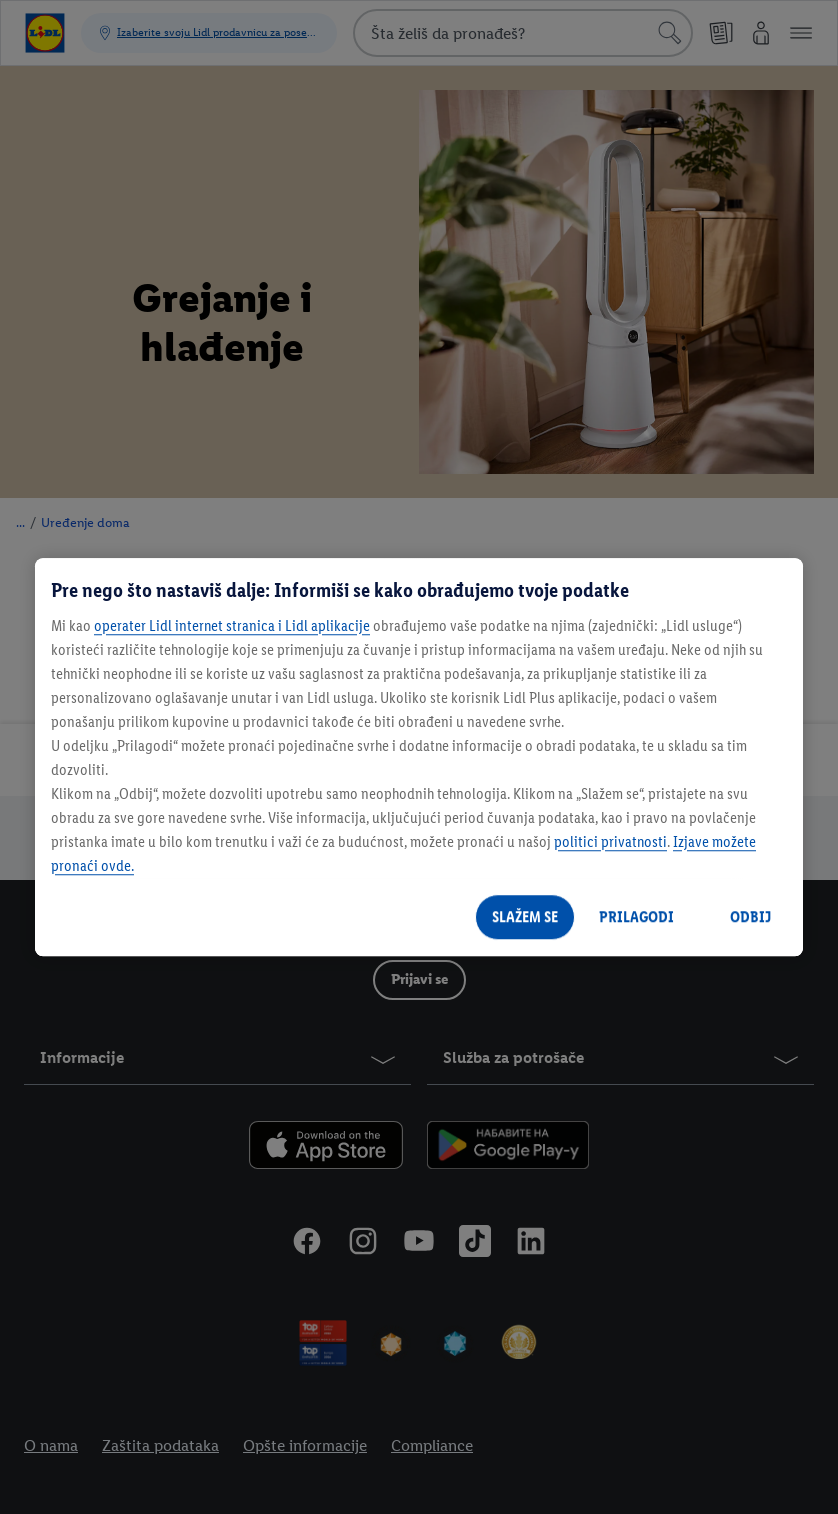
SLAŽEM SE (525, 916)
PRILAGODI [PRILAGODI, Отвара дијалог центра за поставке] (636, 916)
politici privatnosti (610, 841)
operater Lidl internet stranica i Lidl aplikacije (232, 625)
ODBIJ (750, 916)
